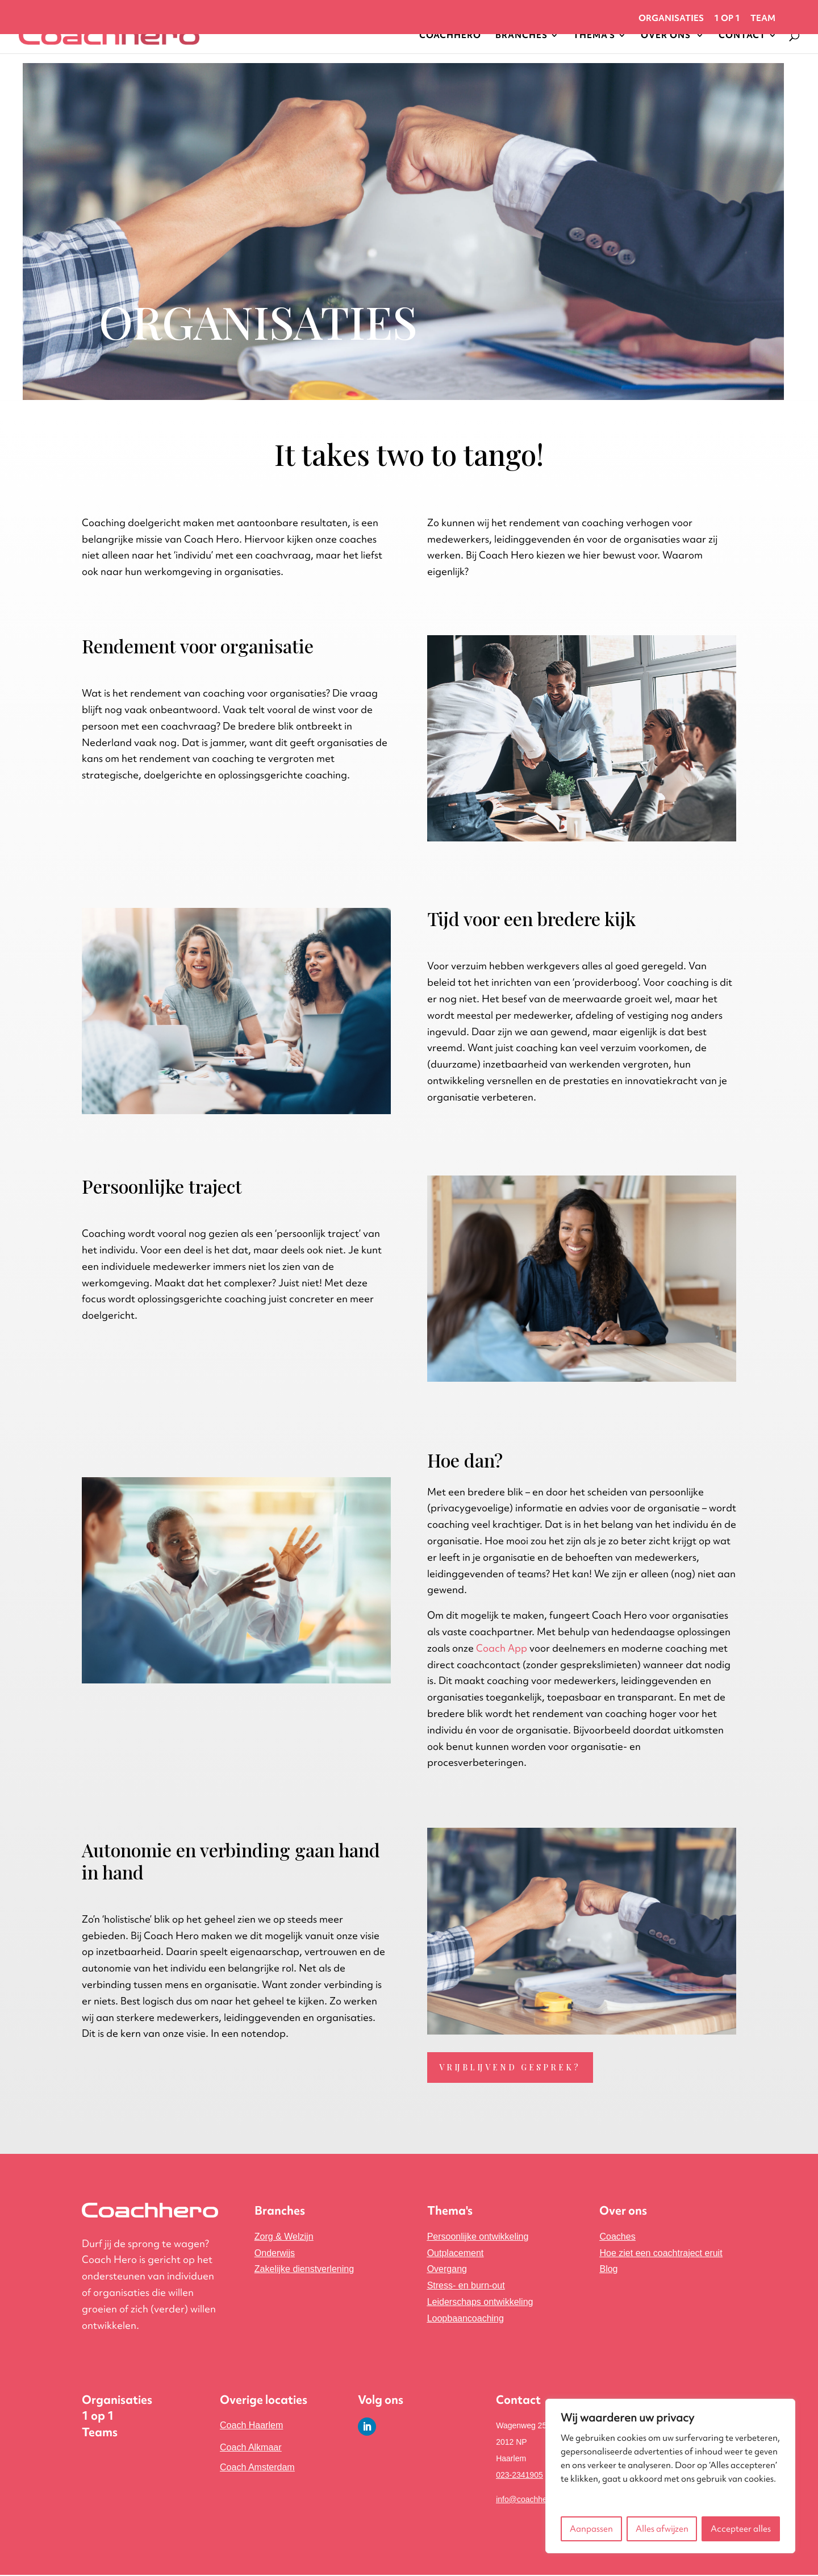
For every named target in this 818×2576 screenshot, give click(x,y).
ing (304, 2270)
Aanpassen (591, 2529)
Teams (100, 2433)
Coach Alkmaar (251, 2449)
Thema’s (594, 36)
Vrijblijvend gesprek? (511, 2067)
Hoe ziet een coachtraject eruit (660, 2254)
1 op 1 (727, 19)
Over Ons (667, 36)
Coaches (617, 2237)
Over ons (623, 2211)
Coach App (501, 1647)
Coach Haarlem (251, 2427)
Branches (521, 36)
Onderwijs (274, 2254)
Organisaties (671, 19)
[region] (670, 2476)
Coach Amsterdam (257, 2468)
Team (762, 19)
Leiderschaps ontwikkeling (480, 2303)
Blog (608, 2270)
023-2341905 (519, 2476)
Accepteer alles (741, 2529)
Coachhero (450, 36)
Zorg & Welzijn (284, 2237)
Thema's (450, 2211)
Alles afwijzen (662, 2529)
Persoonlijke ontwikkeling (478, 2237)
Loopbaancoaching (465, 2319)
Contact (742, 36)
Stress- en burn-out (466, 2287)
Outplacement (455, 2254)
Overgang (447, 2270)
